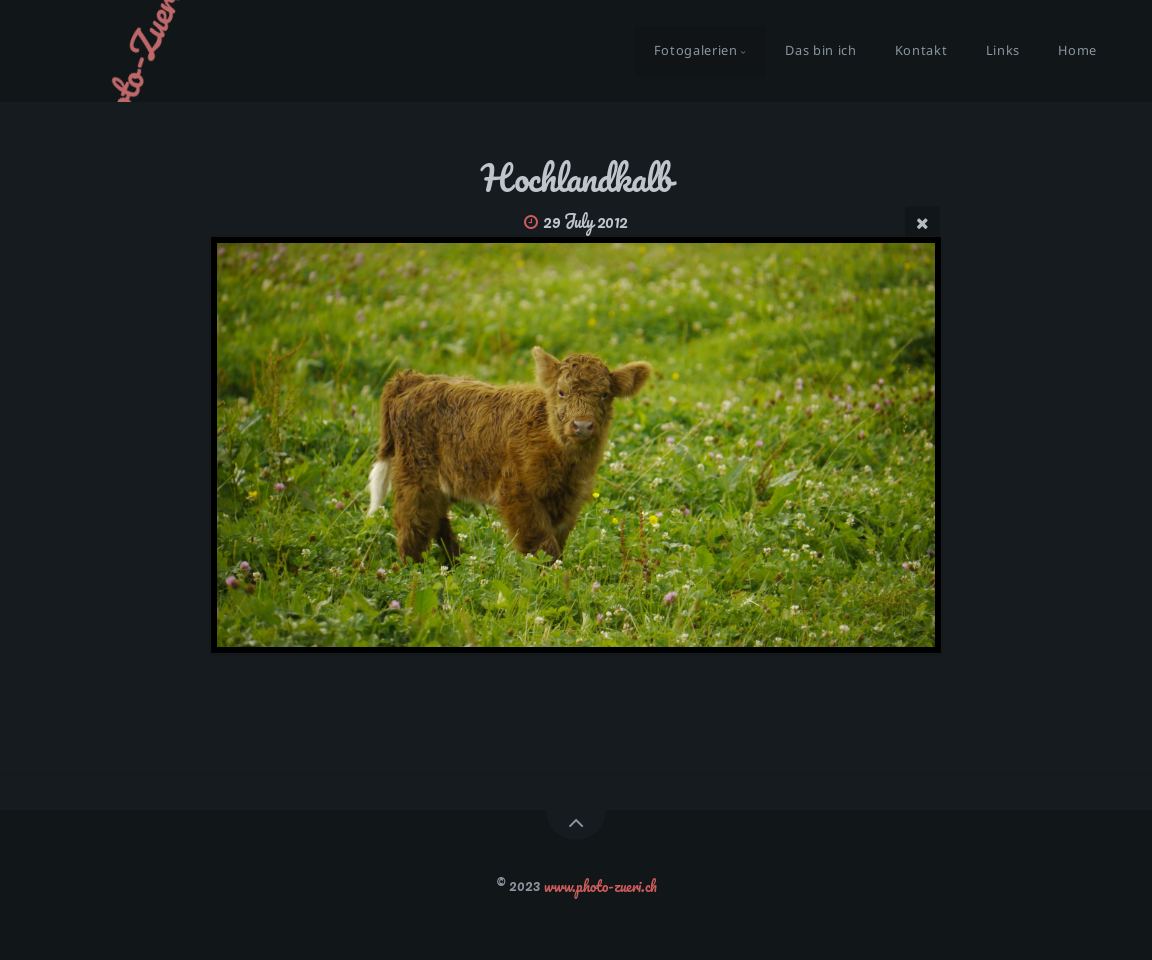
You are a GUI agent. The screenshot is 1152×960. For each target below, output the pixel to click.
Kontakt (921, 51)
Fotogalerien (696, 51)
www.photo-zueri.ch (600, 885)
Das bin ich (820, 51)
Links (1003, 51)
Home (1077, 51)
